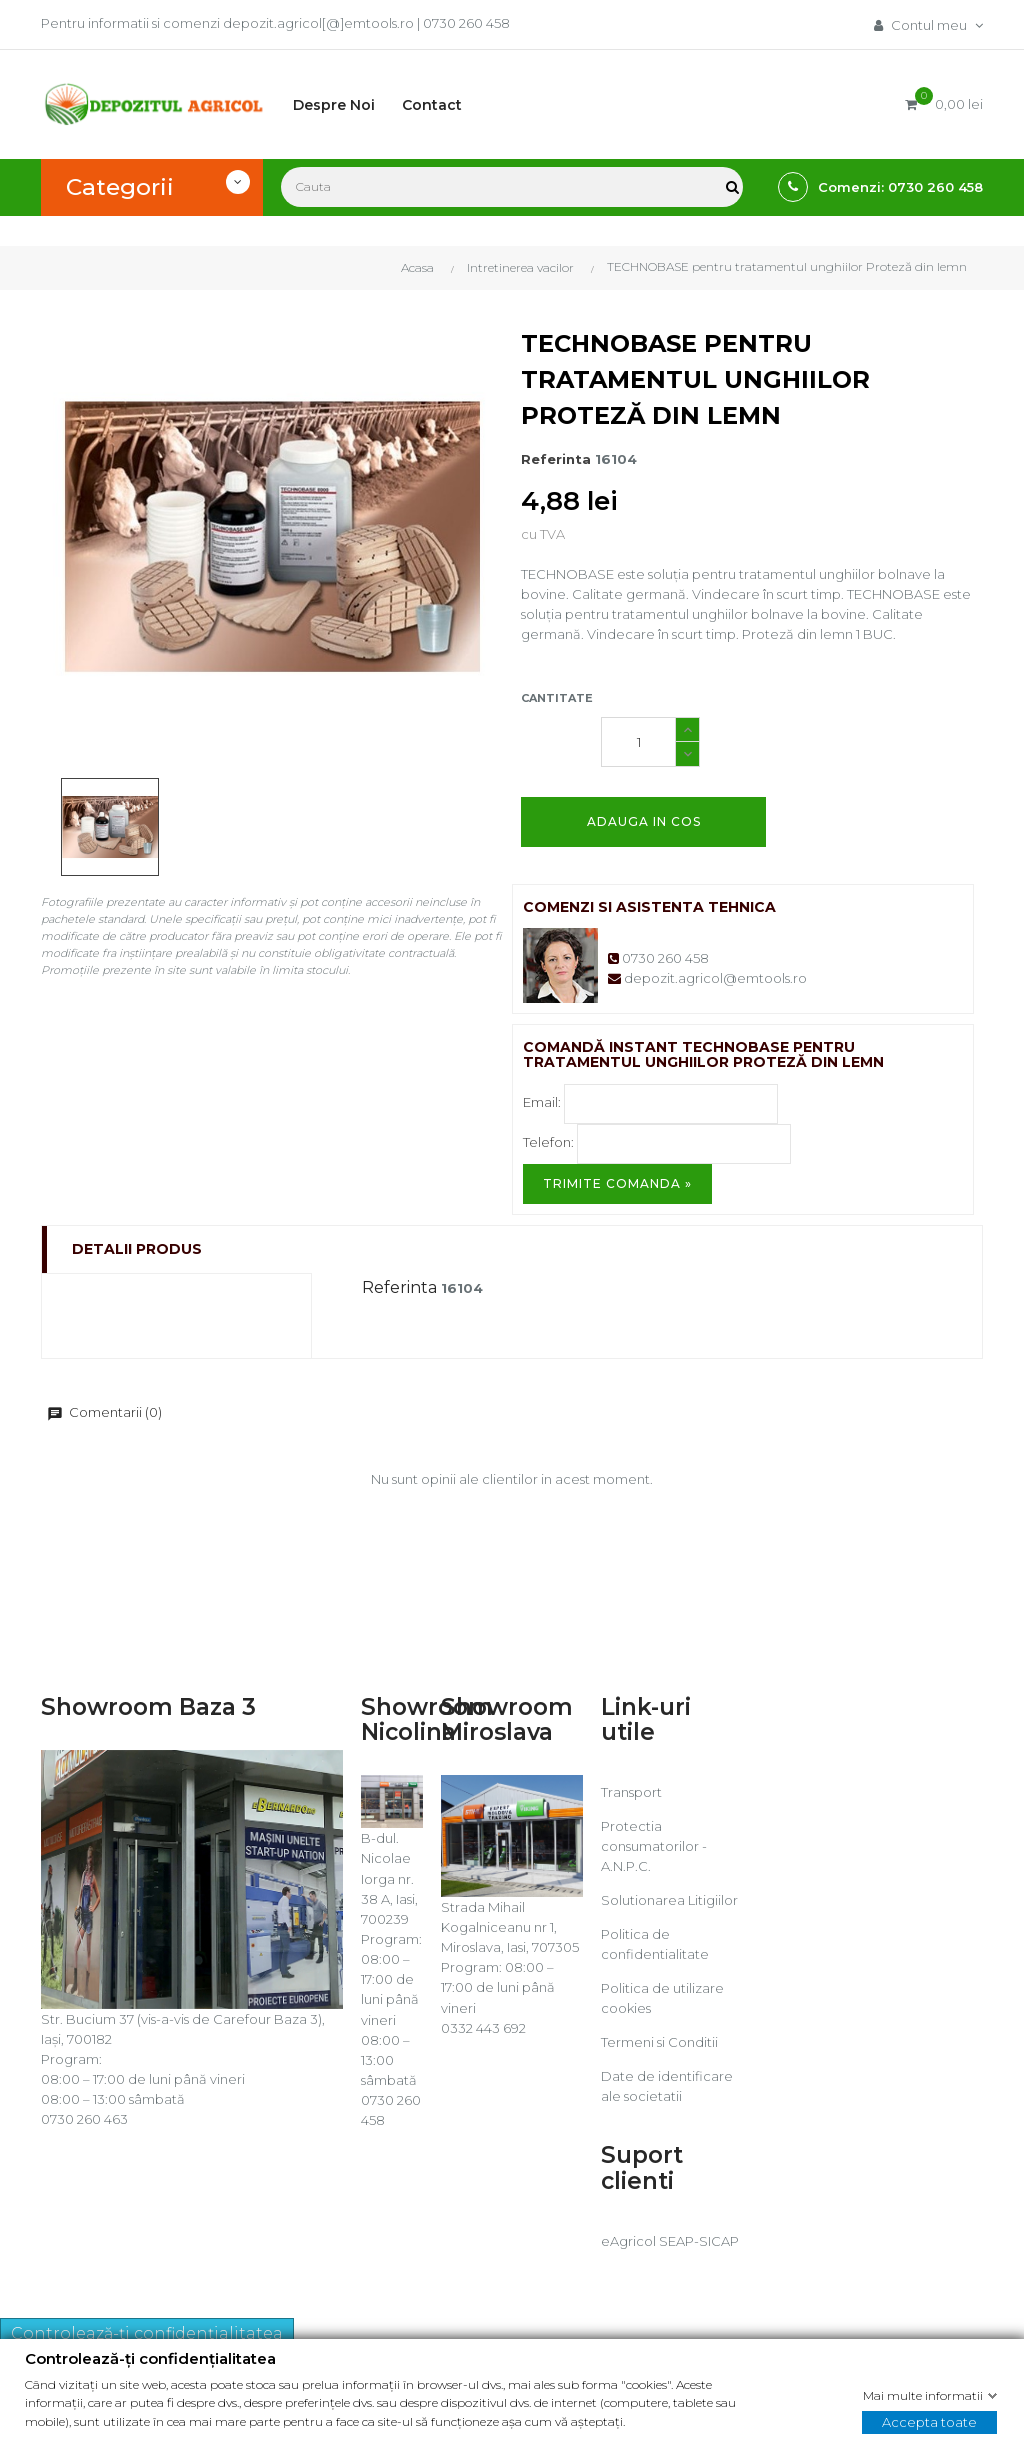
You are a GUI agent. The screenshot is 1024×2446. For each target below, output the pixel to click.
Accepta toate (929, 2421)
